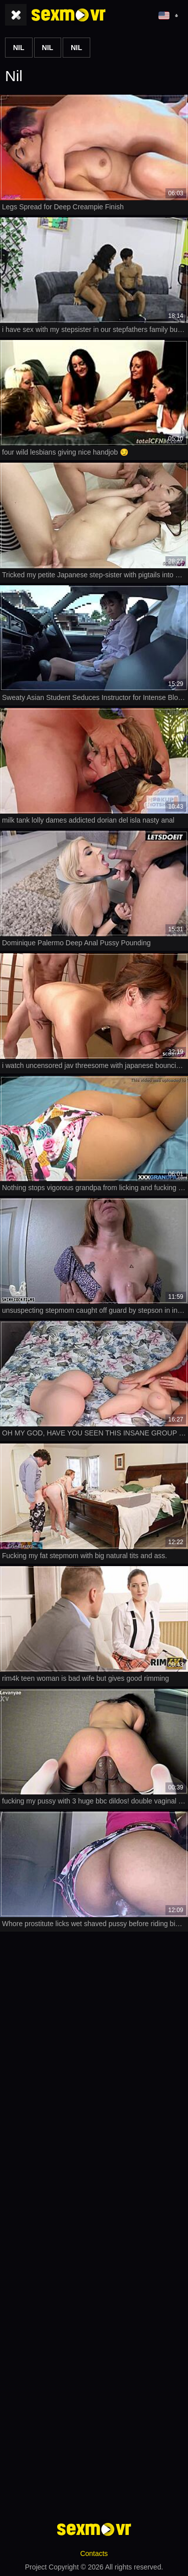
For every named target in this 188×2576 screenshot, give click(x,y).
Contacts (94, 2553)
